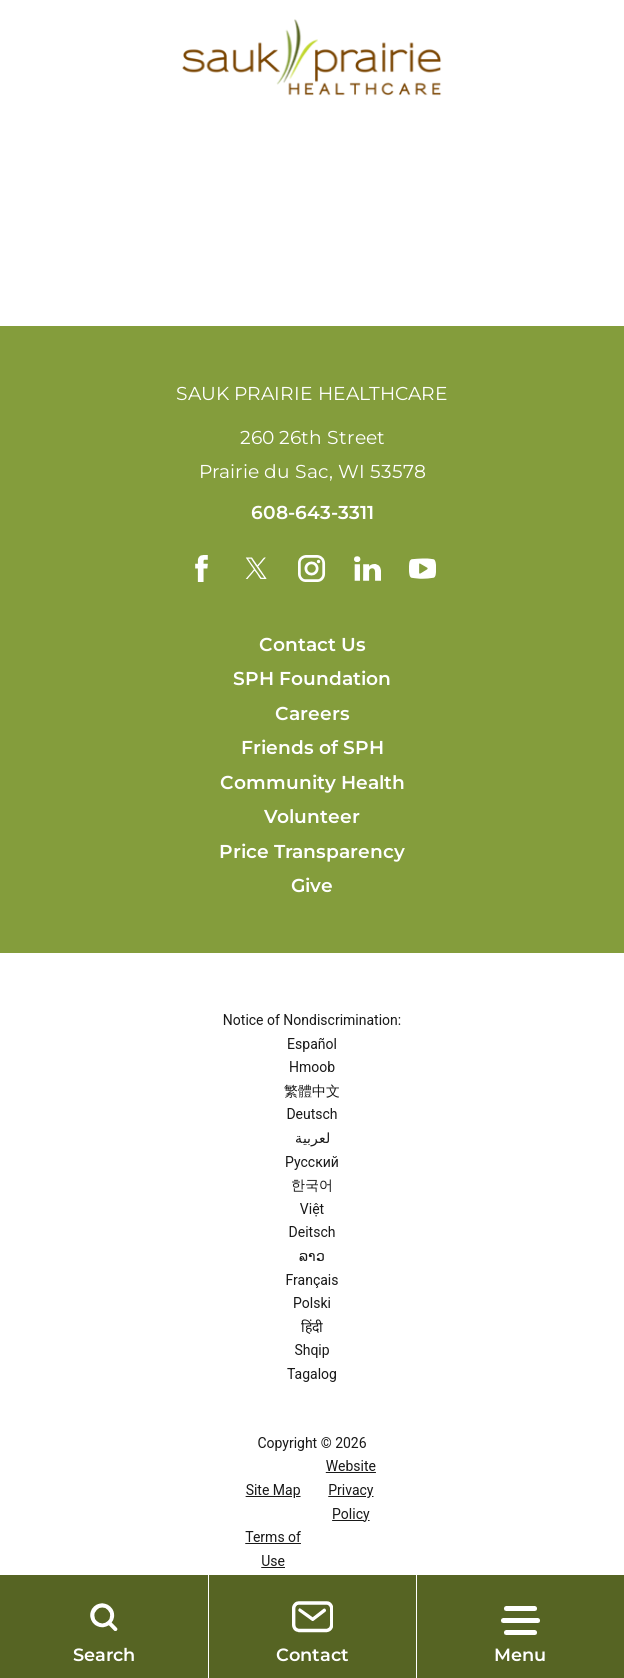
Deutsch (311, 1115)
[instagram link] (312, 569)
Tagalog (312, 1375)
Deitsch (312, 1233)
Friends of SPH (312, 748)
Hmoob (312, 1068)
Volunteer (312, 817)
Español (312, 1045)
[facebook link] (200, 569)
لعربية (312, 1139)
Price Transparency (312, 852)
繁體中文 (312, 1092)
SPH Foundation (312, 679)
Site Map (273, 1491)
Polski (312, 1304)
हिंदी (312, 1328)
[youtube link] (424, 569)
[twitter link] (256, 569)
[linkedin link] (368, 569)
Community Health (312, 783)
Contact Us (312, 645)
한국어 (312, 1186)
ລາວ (312, 1257)
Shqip (311, 1351)
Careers (312, 714)
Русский (312, 1163)
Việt (312, 1210)
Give (312, 886)
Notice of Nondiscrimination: (312, 1021)
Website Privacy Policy (351, 1490)
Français (312, 1281)
